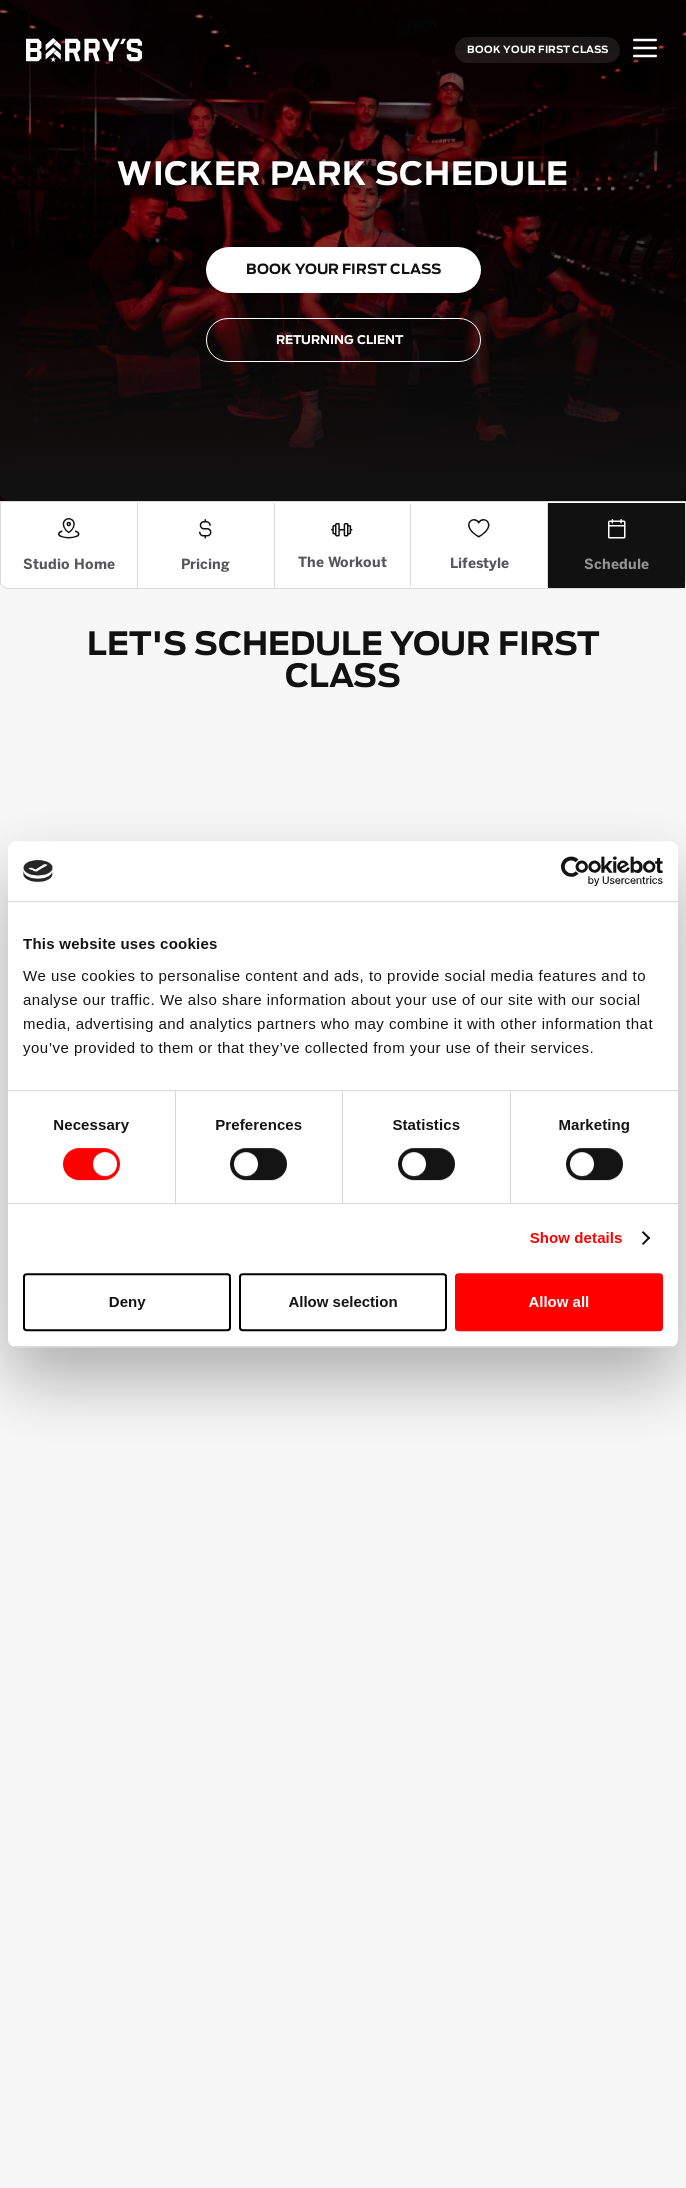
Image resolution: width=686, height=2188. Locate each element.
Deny (127, 1301)
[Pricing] (206, 545)
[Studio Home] (69, 545)
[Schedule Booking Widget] (343, 828)
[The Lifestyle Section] (479, 545)
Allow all (558, 1301)
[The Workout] (343, 545)
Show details (576, 1237)
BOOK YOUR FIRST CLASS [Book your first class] (537, 50)
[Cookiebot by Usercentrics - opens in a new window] (575, 871)
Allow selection (342, 1301)
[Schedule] (616, 545)
